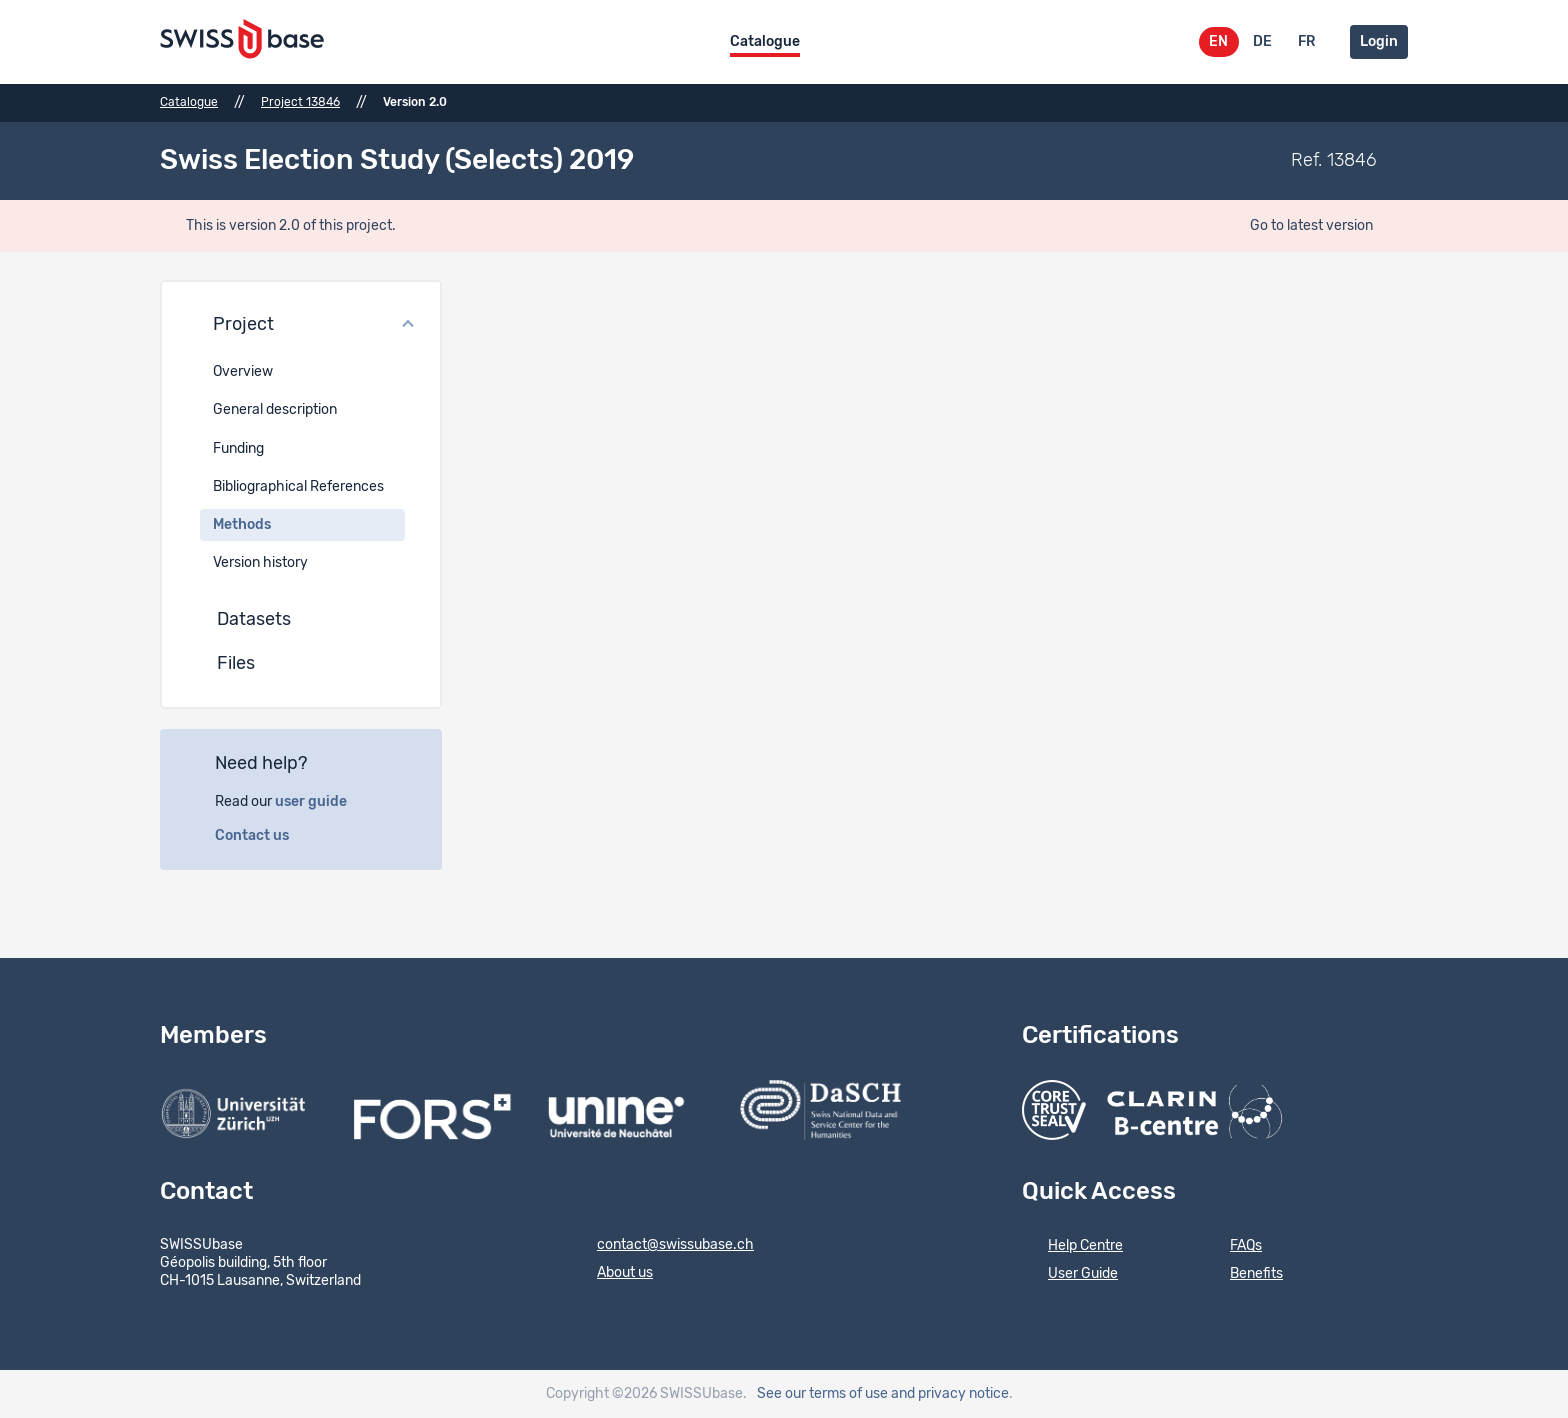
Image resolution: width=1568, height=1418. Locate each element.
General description (275, 410)
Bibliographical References (298, 487)
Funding (238, 449)
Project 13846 (300, 102)
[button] (301, 326)
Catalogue (765, 42)
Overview (243, 372)
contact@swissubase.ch (662, 1246)
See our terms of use (822, 1394)
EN (1218, 42)
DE (1262, 42)
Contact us (263, 836)
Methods (242, 525)
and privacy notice (950, 1394)
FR (1306, 42)
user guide (322, 802)
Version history (260, 563)
